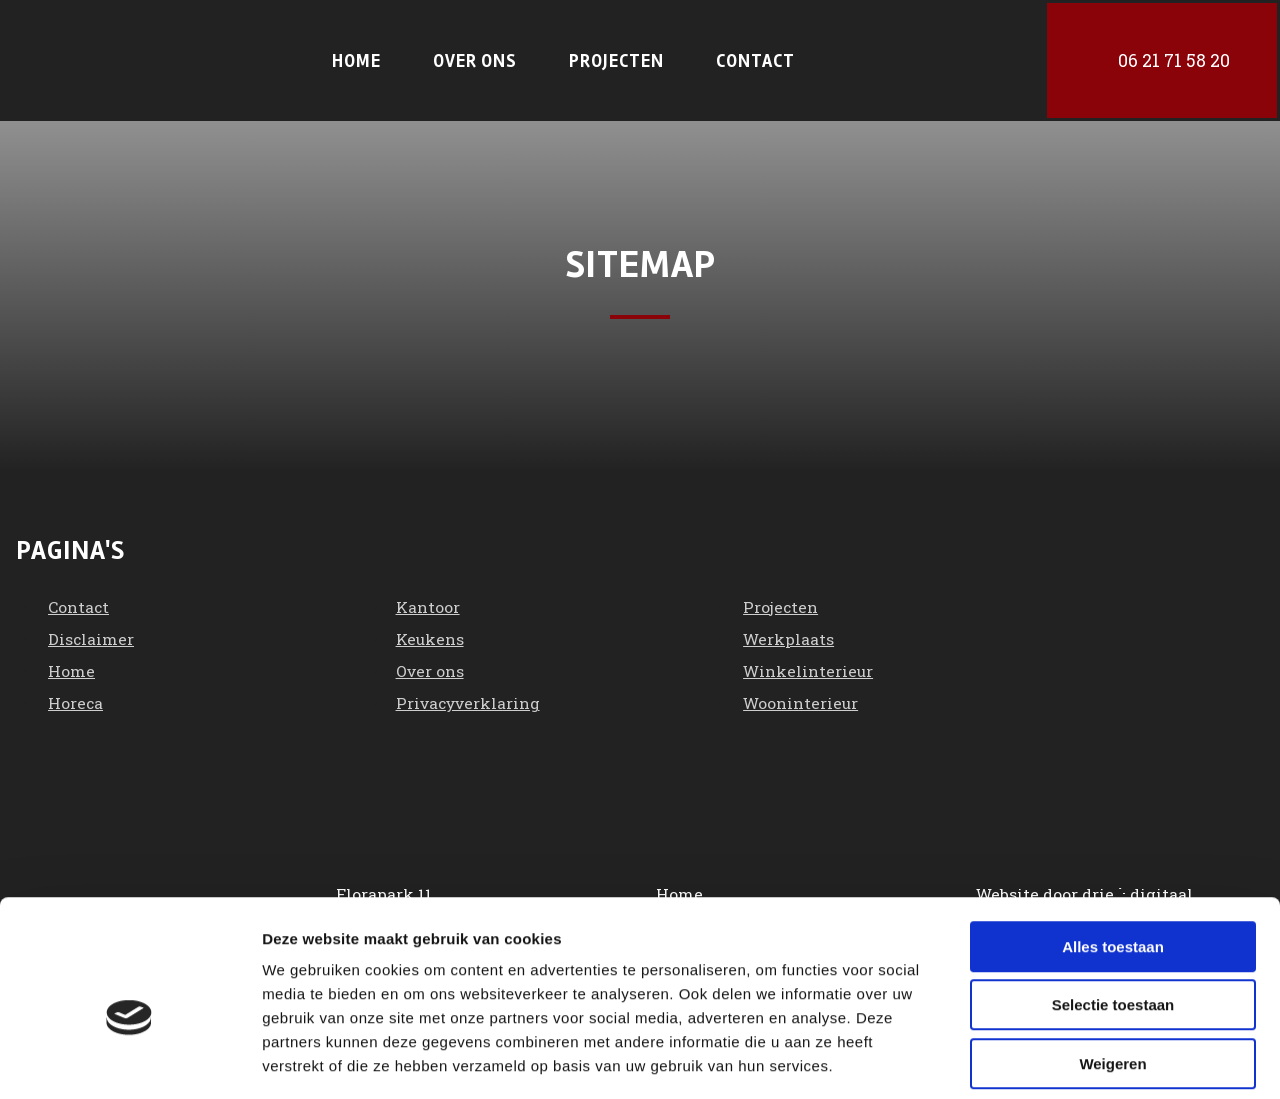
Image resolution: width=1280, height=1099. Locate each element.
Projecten (616, 58)
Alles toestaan (1113, 854)
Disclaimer (91, 634)
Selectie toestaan (1113, 913)
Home (356, 58)
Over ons (475, 58)
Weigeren (1112, 971)
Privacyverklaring (471, 698)
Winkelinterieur (809, 666)
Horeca (76, 698)
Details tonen (1080, 1059)
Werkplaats (789, 634)
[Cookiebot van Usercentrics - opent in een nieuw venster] (129, 1060)
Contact (755, 58)
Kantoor (428, 602)
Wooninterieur (802, 698)
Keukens (431, 634)
